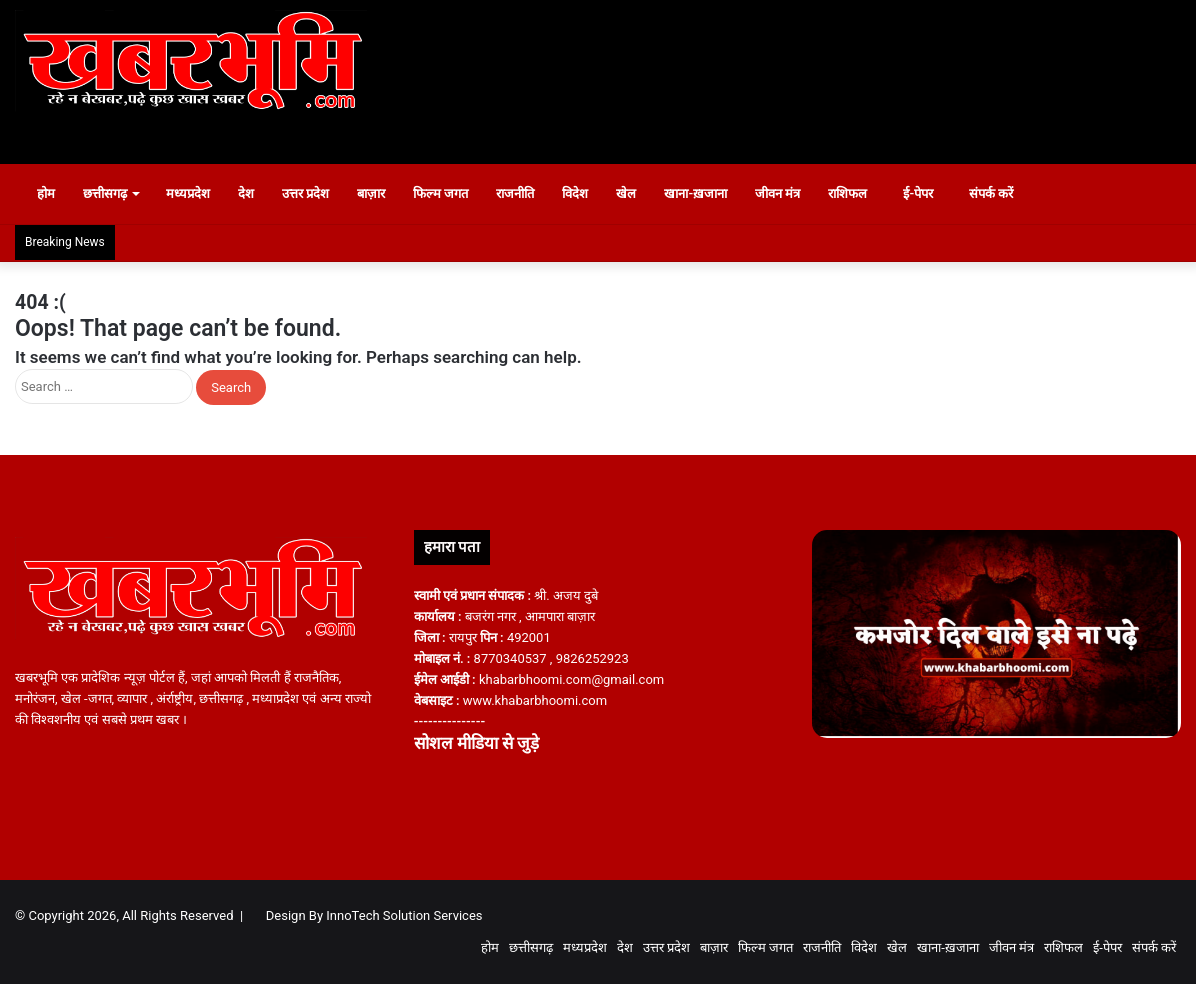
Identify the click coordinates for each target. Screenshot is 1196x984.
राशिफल (858, 193)
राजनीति (526, 193)
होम (47, 193)
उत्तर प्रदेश (315, 193)
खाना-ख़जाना (706, 193)
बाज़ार (381, 193)
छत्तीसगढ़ (115, 193)
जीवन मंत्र (787, 193)
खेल (637, 193)
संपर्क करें (1012, 193)
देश (256, 193)
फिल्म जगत (450, 193)
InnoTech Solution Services (404, 915)
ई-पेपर (930, 193)
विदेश (586, 193)
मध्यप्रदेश (198, 193)
